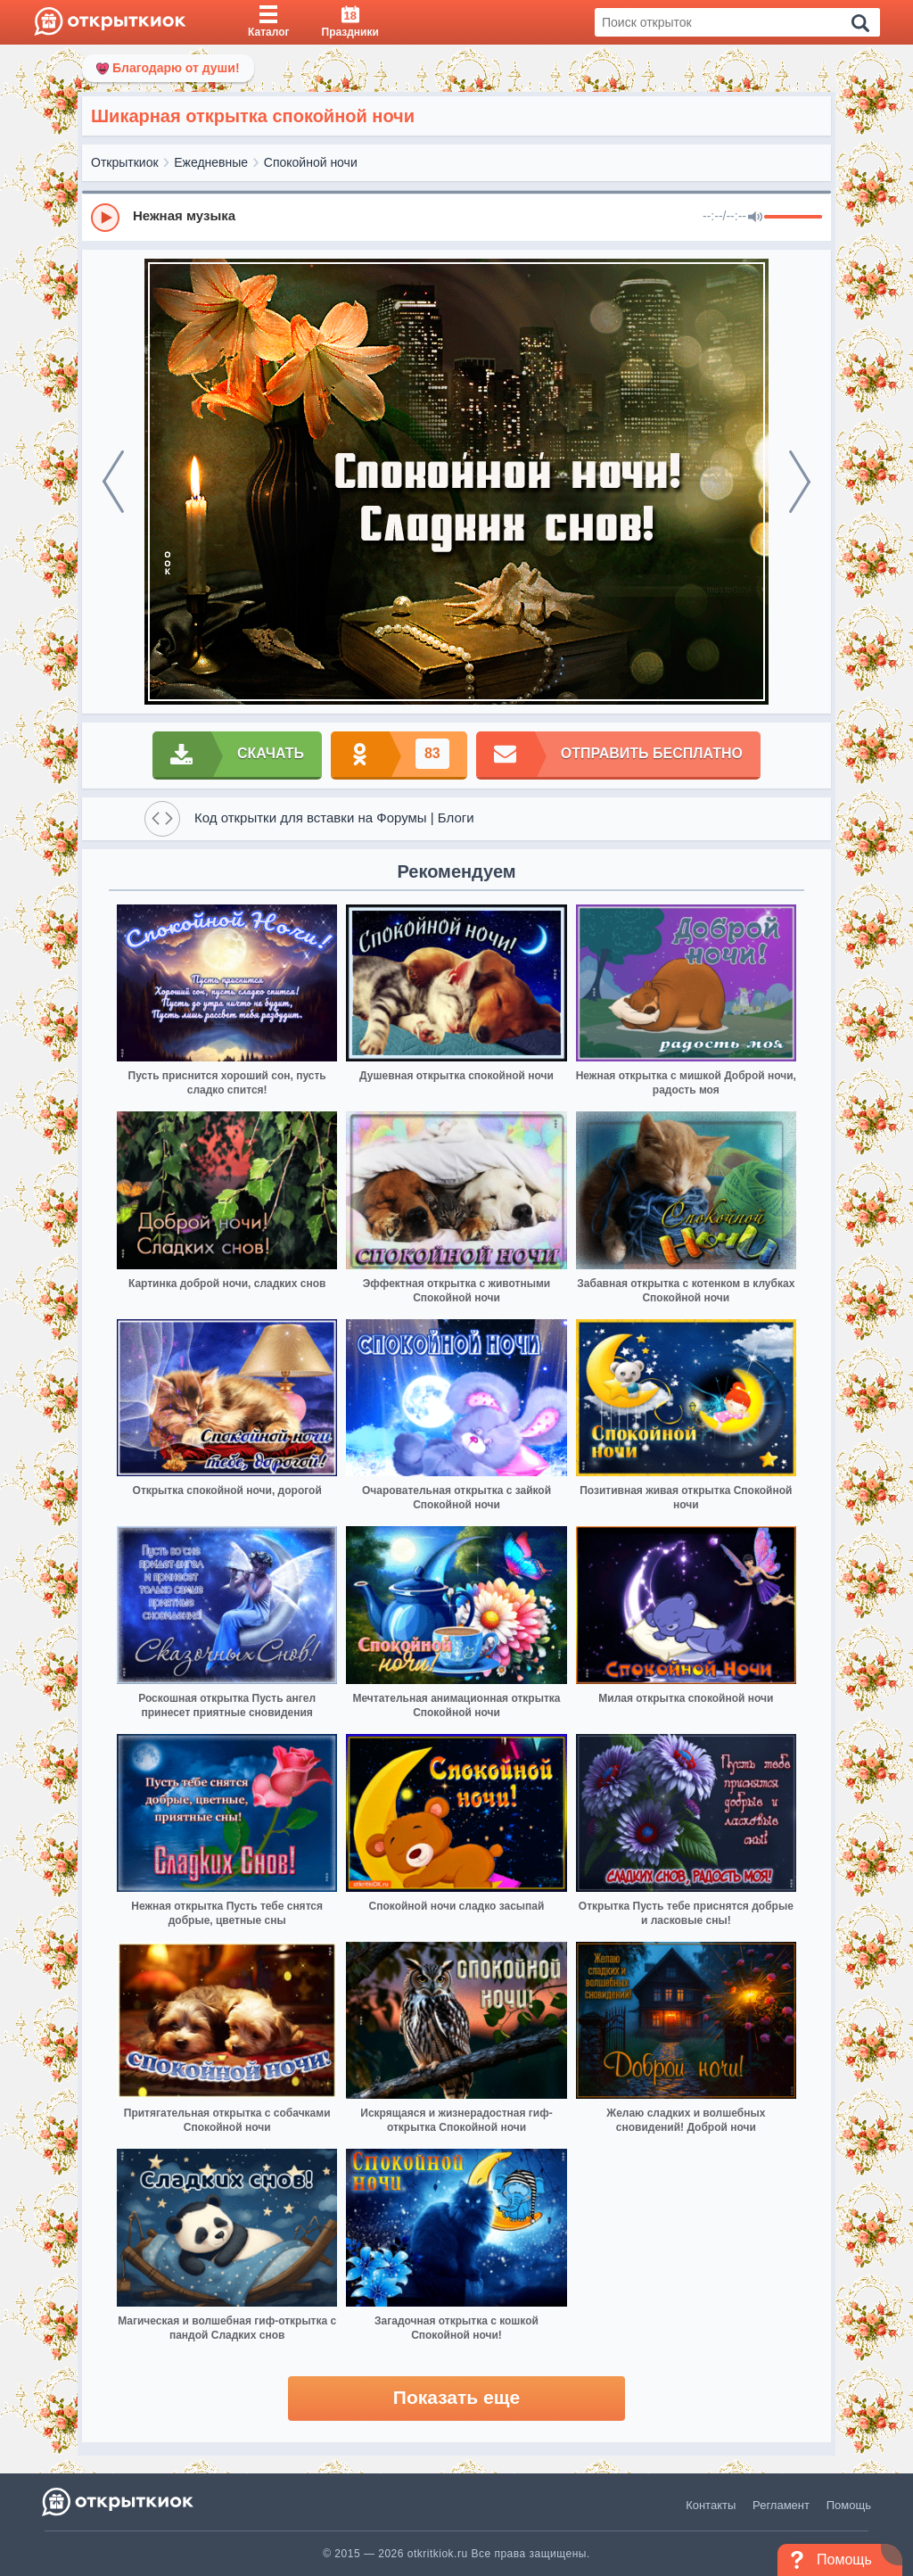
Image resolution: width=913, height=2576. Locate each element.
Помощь (849, 2505)
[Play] (105, 217)
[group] (456, 217)
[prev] (113, 482)
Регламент (781, 2505)
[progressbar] (793, 217)
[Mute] (755, 218)
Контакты (711, 2505)
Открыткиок (125, 162)
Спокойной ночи (311, 162)
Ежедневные (211, 162)
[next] (800, 482)
